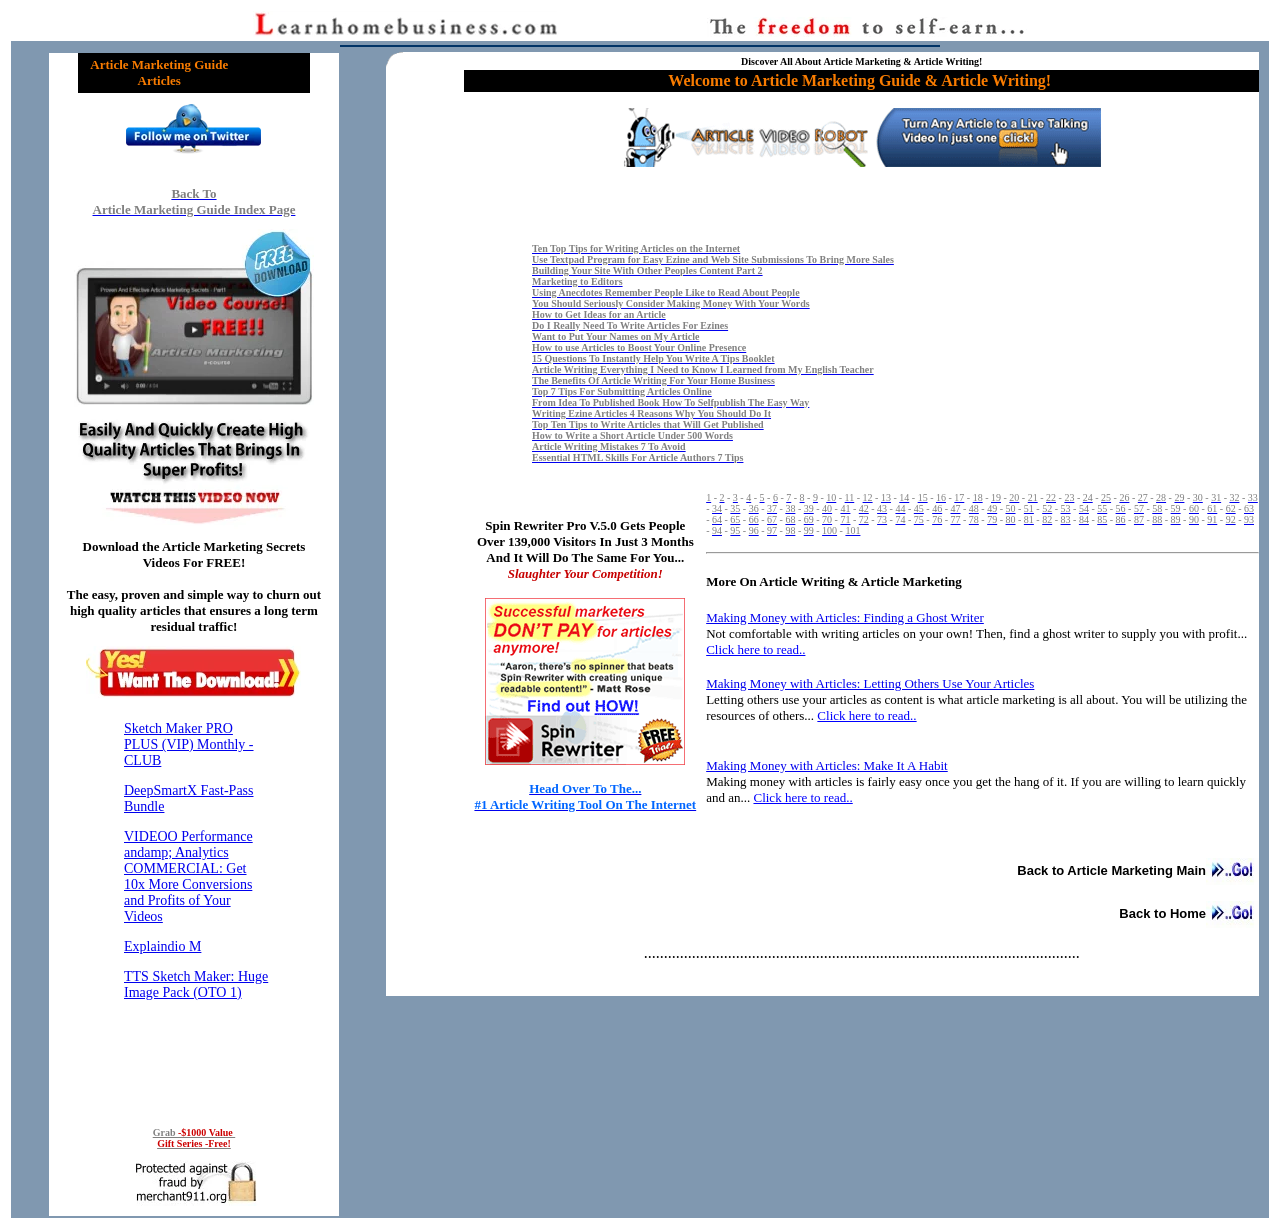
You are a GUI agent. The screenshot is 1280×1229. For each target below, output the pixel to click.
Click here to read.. (802, 797)
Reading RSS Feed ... (194, 908)
